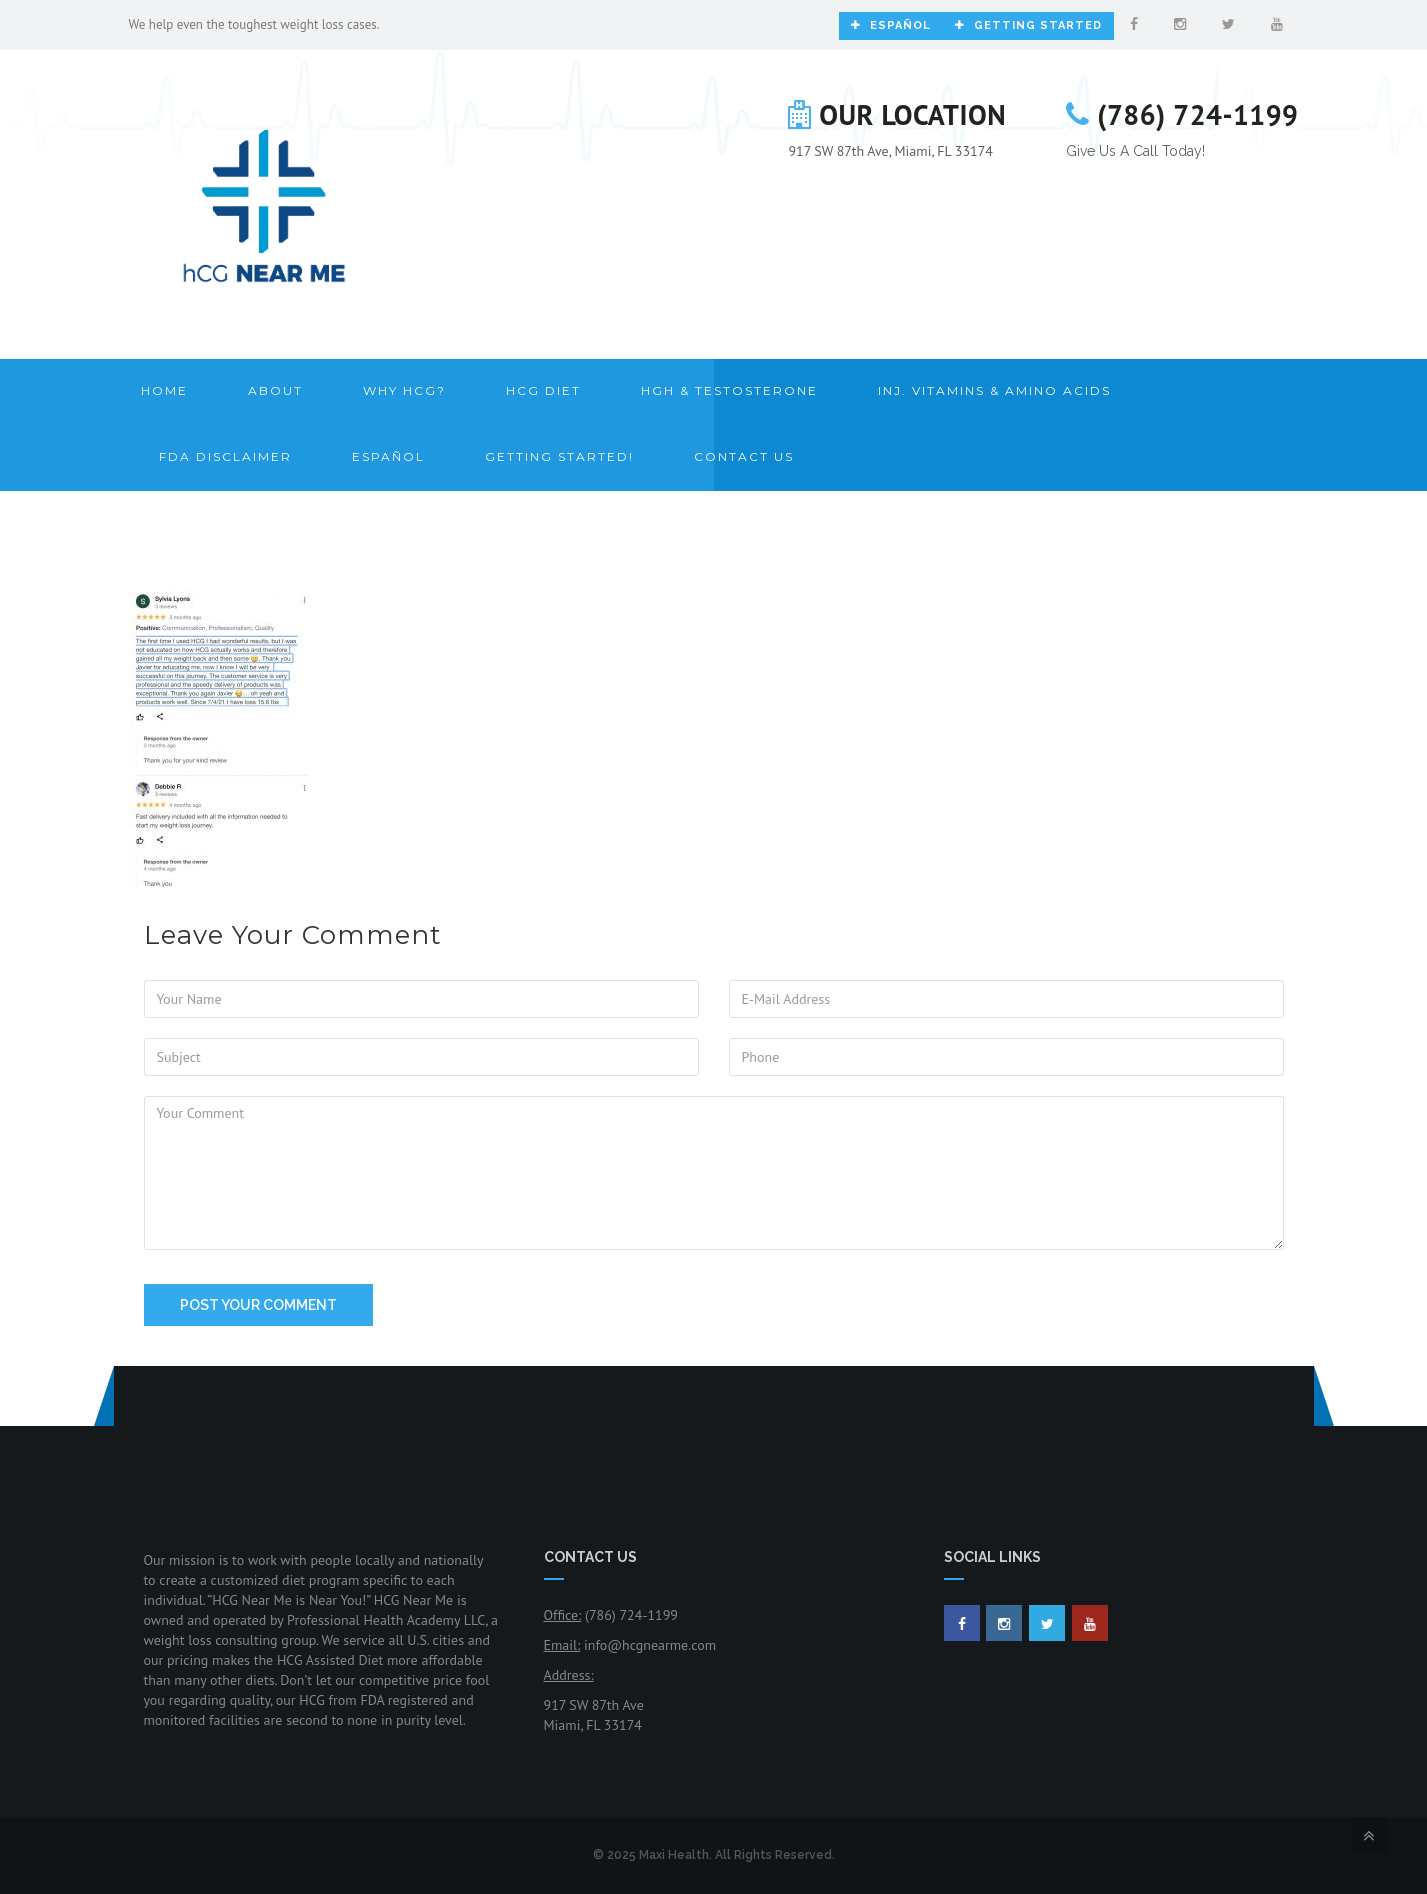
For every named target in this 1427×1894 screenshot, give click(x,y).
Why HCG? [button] (404, 390)
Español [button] (388, 456)
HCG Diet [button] (543, 390)
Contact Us (744, 456)
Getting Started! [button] (559, 456)
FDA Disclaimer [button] (225, 456)
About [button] (275, 390)
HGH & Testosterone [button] (729, 390)
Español (891, 25)
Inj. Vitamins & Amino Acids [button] (994, 390)
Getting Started (1028, 25)
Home (164, 390)
